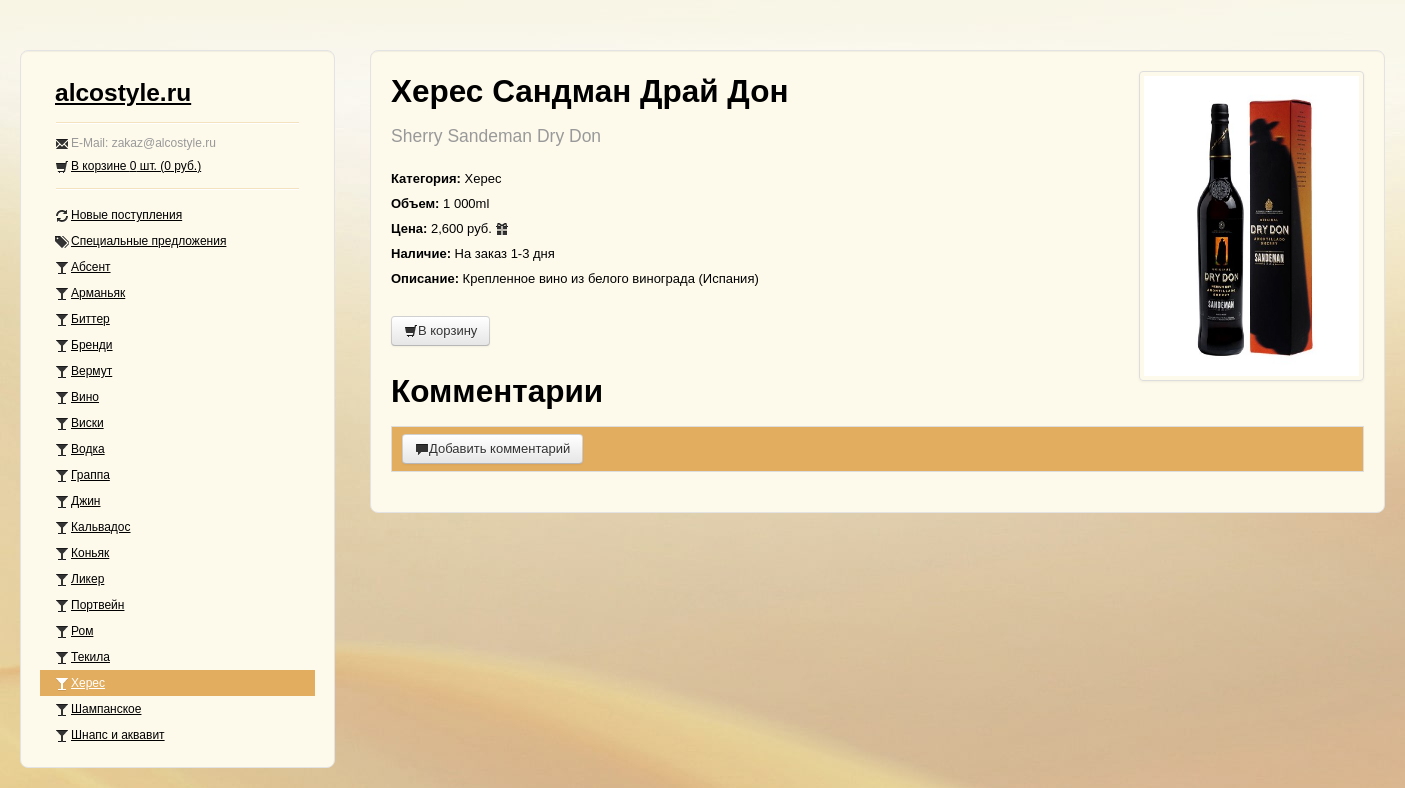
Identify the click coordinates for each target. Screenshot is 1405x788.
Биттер (82, 319)
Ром (74, 631)
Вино (77, 397)
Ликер (79, 579)
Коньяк (82, 553)
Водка (80, 449)
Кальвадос (93, 527)
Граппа (82, 475)
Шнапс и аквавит (110, 735)
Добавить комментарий (492, 448)
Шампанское (98, 709)
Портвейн (89, 605)
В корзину (440, 330)
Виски (79, 423)
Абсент (83, 267)
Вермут (83, 371)
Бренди (84, 345)
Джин (77, 501)
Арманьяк (90, 293)
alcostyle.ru (123, 92)
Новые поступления (118, 215)
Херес (80, 683)
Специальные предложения (140, 241)
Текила (82, 657)
